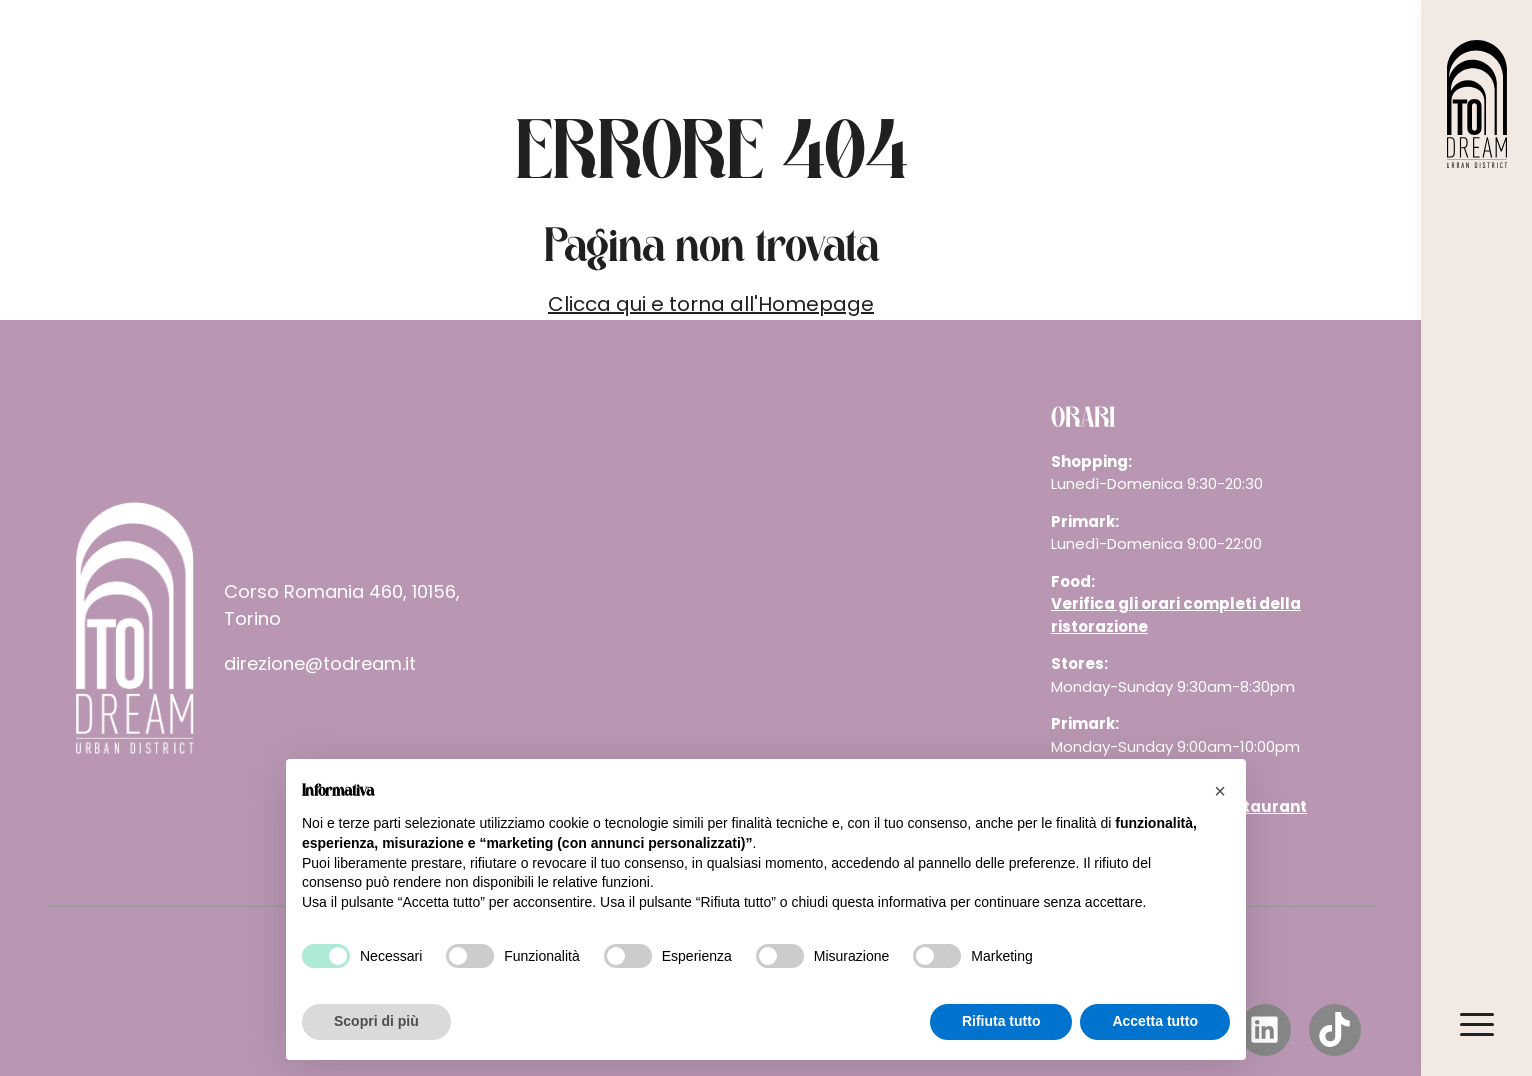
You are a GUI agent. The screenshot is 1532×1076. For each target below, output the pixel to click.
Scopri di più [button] (376, 1021)
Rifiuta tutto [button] (1001, 1021)
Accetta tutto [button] (1155, 1021)
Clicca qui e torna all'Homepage (711, 304)
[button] (1220, 791)
